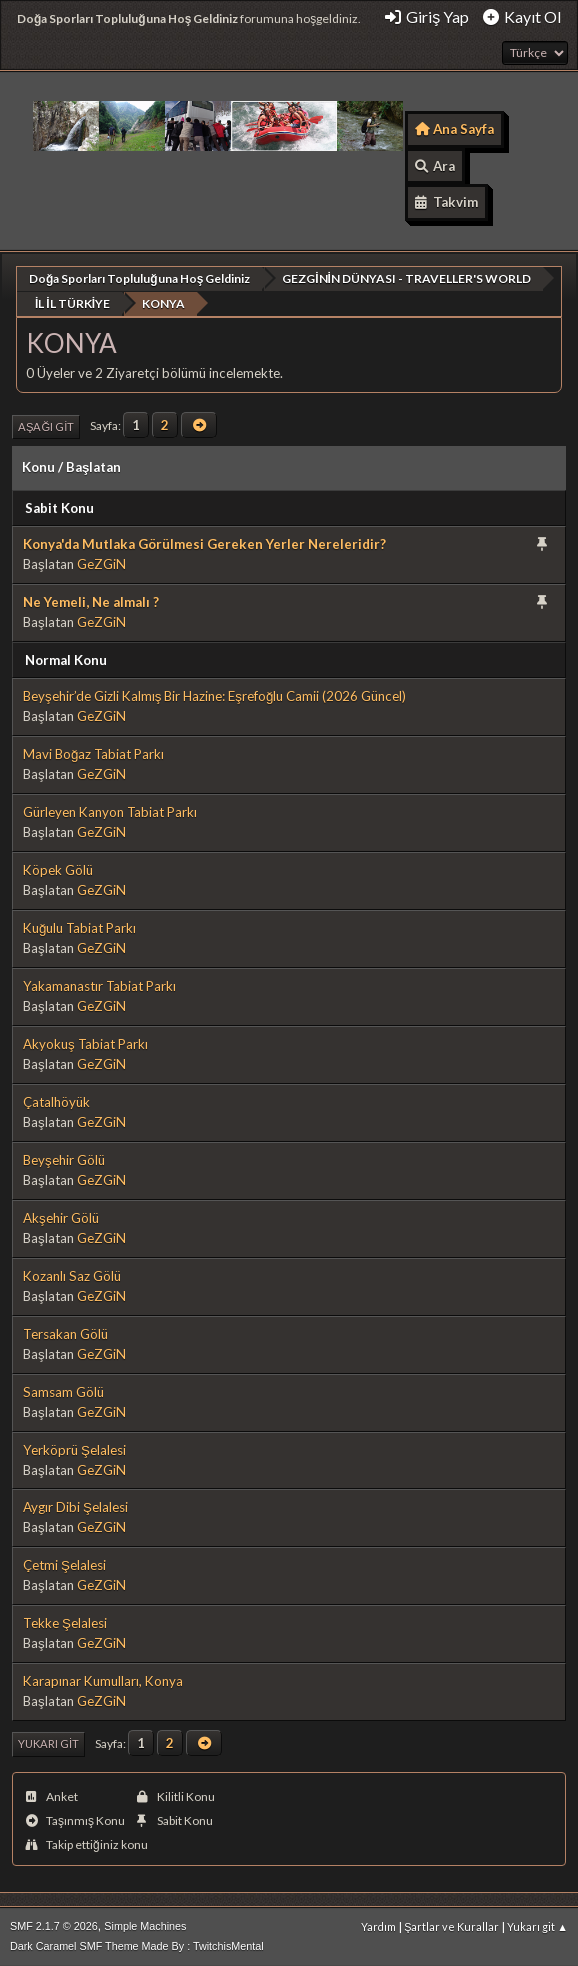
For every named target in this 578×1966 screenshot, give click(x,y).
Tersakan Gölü (65, 1333)
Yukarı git (48, 1742)
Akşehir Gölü (61, 1217)
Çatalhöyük (56, 1101)
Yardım (378, 1925)
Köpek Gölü (58, 869)
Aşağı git (46, 425)
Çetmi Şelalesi (64, 1564)
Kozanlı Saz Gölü (72, 1275)
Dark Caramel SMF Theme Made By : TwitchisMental (137, 1945)
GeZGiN (101, 563)
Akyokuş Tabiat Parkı (85, 1043)
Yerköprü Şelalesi (74, 1449)
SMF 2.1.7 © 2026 (54, 1925)
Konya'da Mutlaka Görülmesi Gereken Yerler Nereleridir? (204, 543)
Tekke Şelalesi (65, 1622)
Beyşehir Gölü (64, 1159)
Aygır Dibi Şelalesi (75, 1506)
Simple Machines (145, 1925)
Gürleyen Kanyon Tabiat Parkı (110, 811)
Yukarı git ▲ (537, 1925)
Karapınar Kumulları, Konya (103, 1680)
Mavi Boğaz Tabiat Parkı (93, 753)
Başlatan (93, 466)
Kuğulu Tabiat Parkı (79, 927)
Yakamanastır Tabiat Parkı (99, 985)
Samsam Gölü (63, 1391)
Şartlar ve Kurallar (451, 1925)
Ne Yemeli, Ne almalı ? (91, 601)
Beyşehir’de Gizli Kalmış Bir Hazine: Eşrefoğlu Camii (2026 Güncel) (214, 695)
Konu (38, 466)
